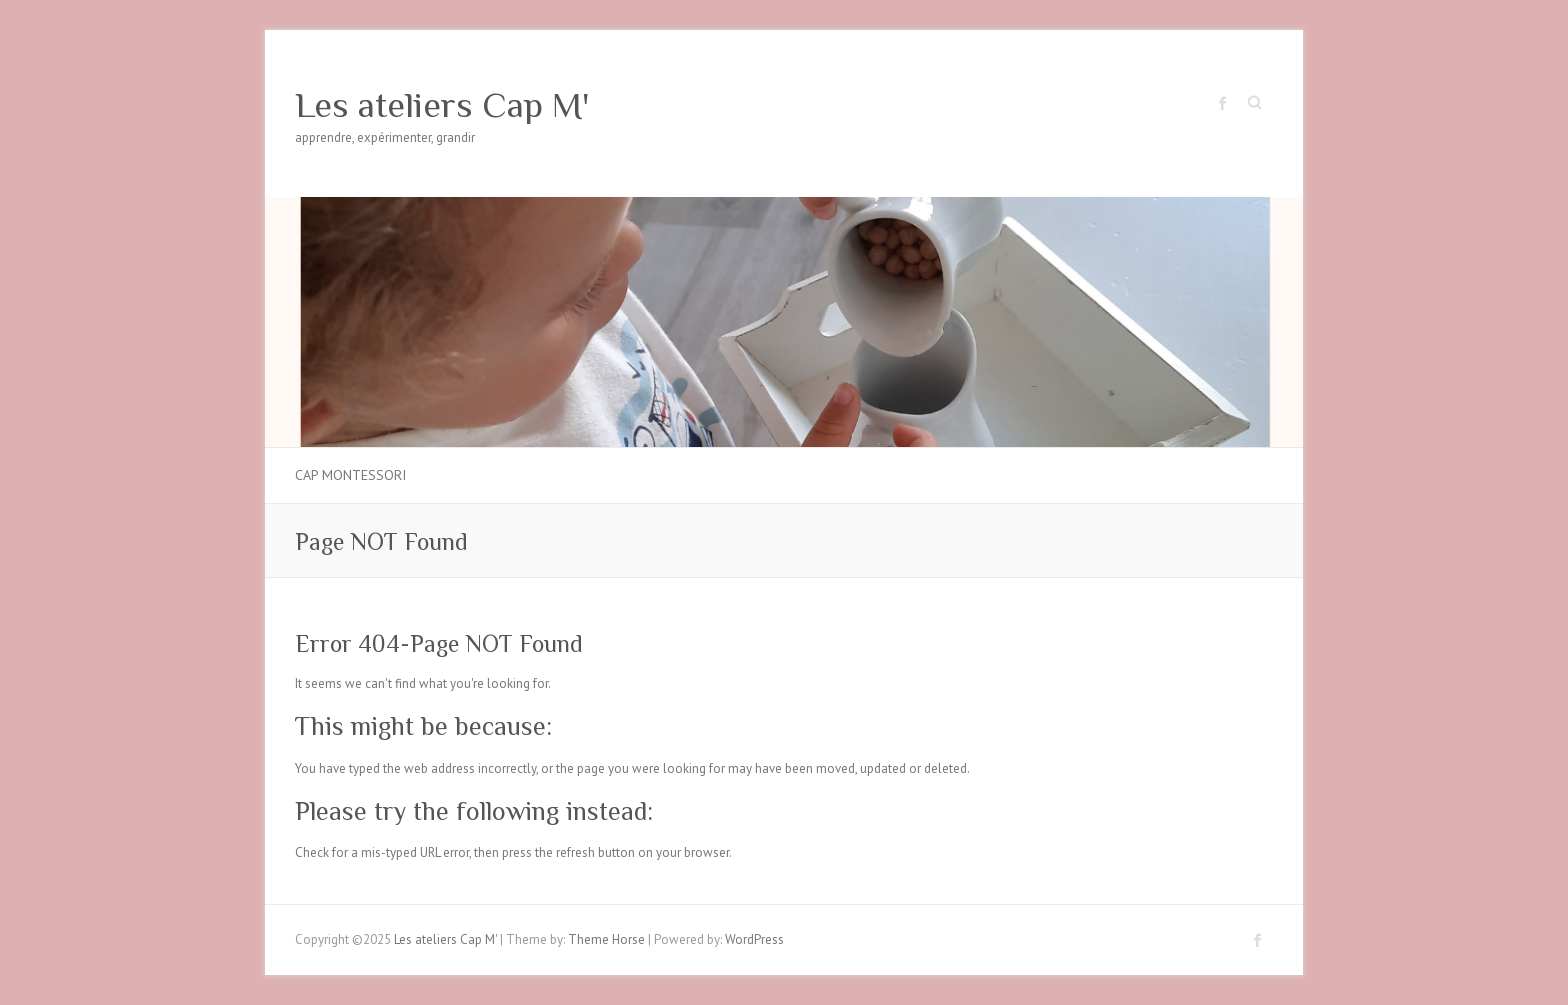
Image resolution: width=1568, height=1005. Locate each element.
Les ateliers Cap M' (442, 105)
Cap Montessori (350, 475)
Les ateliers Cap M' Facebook (1223, 103)
